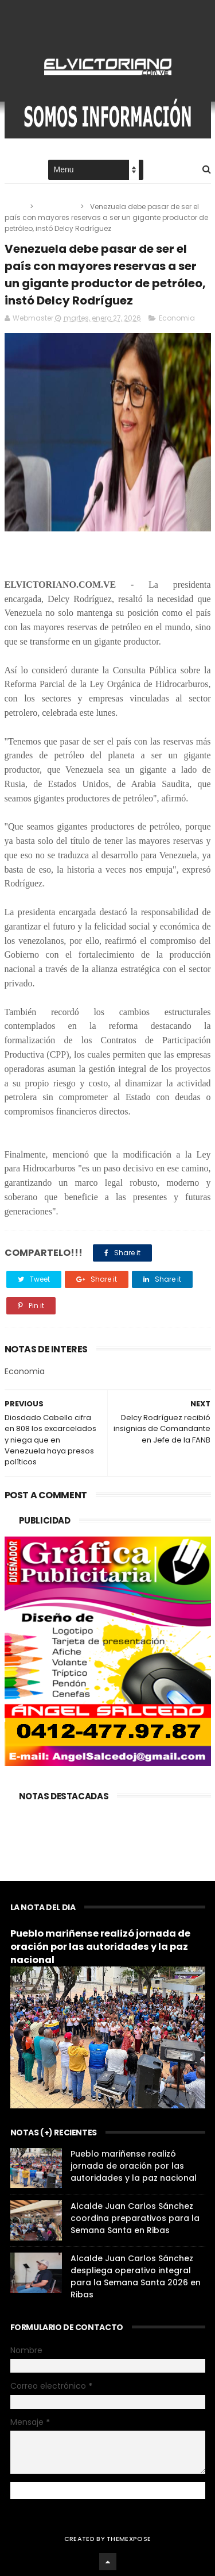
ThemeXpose (129, 2538)
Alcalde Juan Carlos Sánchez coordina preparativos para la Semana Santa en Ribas (135, 2218)
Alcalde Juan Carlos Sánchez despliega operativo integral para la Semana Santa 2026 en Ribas (136, 2276)
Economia (58, 206)
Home (15, 170)
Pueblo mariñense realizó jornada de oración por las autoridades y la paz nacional (100, 1946)
